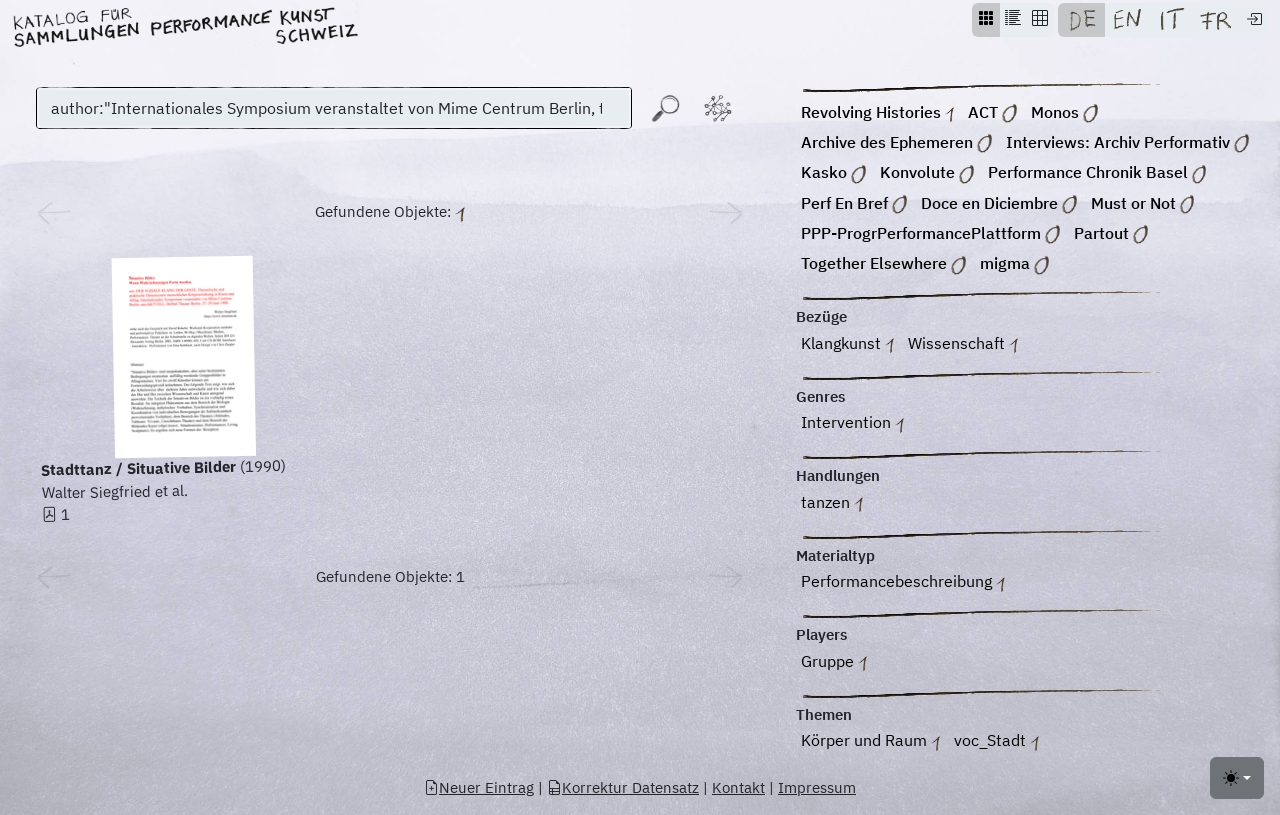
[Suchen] (334, 108)
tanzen (832, 503)
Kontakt (738, 787)
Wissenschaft (963, 344)
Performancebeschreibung (903, 583)
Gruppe (834, 662)
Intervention (852, 424)
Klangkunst (847, 344)
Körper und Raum (870, 742)
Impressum (817, 787)
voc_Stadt (996, 742)
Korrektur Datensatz (623, 787)
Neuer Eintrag (479, 787)
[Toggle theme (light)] (1237, 778)
